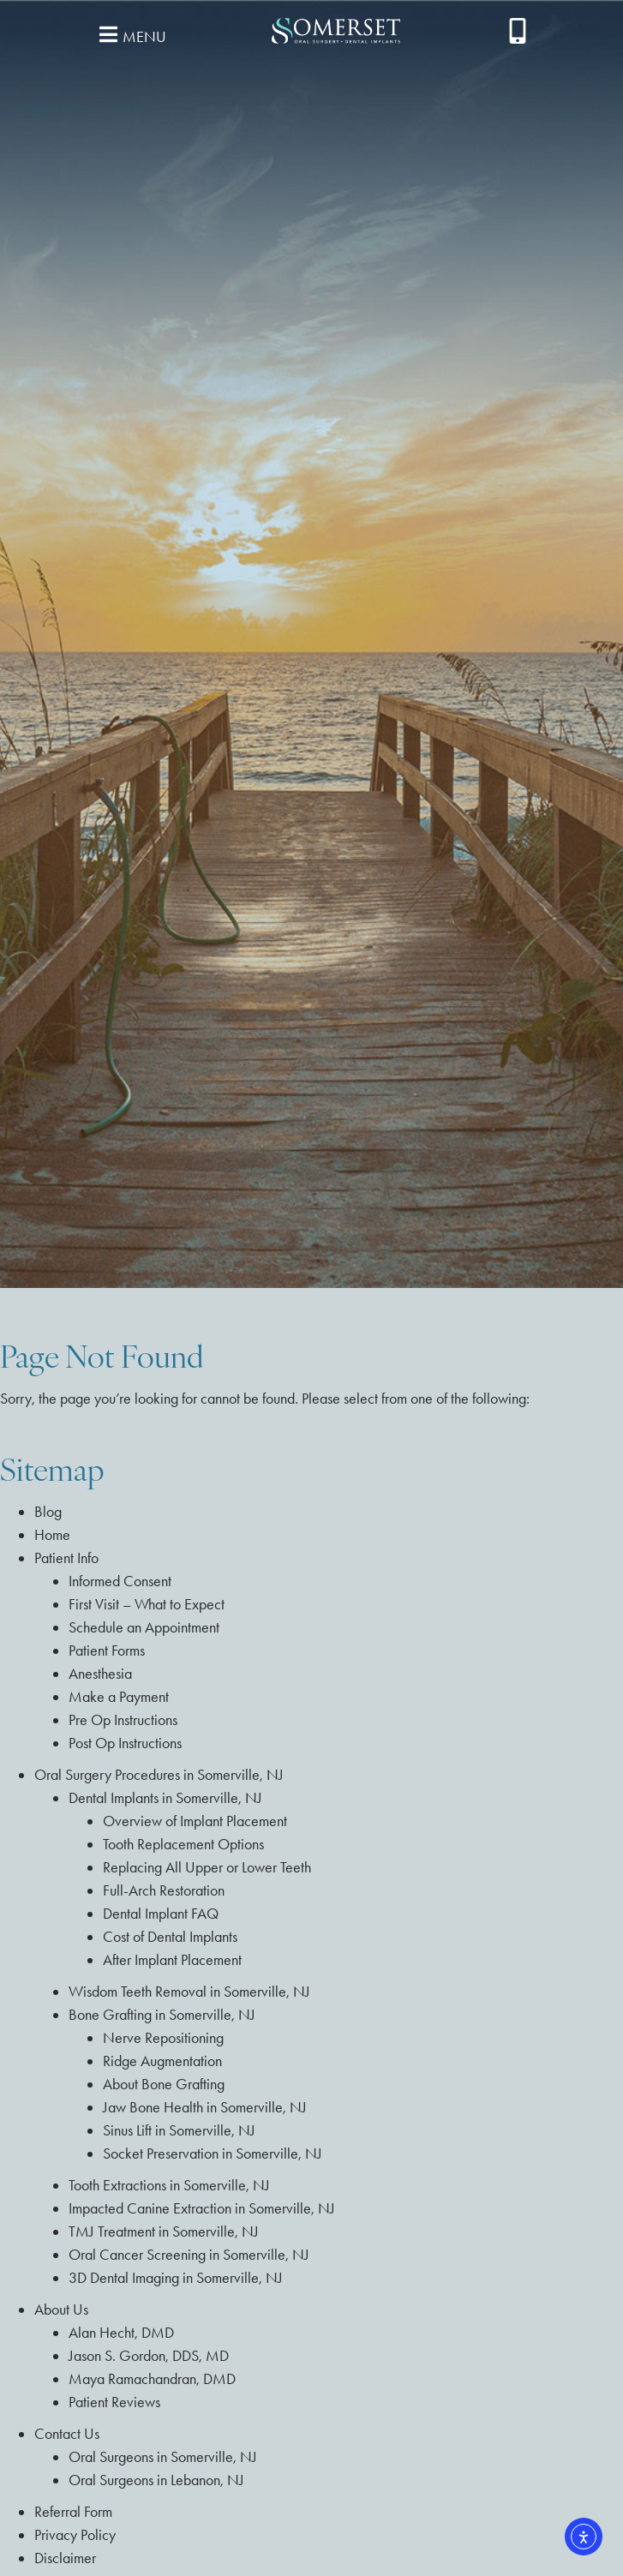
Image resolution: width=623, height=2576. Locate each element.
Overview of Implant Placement (195, 1821)
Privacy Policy (75, 2534)
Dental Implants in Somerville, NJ (165, 1797)
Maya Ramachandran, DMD (152, 2378)
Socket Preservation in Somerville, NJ (212, 2153)
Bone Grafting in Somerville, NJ (162, 2014)
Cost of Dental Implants (170, 1936)
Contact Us (66, 2433)
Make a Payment (119, 1696)
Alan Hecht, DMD (121, 2332)
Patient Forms (107, 1650)
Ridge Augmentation (162, 2061)
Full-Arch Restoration (164, 1890)
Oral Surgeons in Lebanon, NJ (156, 2480)
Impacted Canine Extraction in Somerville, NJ (202, 2208)
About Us (61, 2309)
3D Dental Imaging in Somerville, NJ (176, 2277)
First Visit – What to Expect (147, 1604)
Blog (48, 1511)
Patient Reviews (114, 2402)
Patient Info (66, 1558)
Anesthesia (100, 1673)
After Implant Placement (172, 1959)
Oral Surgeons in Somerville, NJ (163, 2456)
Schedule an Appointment (144, 1627)
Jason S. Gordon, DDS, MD (149, 2355)
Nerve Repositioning (163, 2037)
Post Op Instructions (125, 1743)
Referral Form (73, 2511)
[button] (130, 34)
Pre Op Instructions (123, 1719)
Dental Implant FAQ (161, 1913)
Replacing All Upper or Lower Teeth (207, 1867)
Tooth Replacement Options (183, 1844)
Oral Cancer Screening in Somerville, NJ (189, 2254)
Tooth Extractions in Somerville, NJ (169, 2185)
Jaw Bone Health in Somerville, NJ (205, 2107)
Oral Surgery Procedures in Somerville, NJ (159, 1774)
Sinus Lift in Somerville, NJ (179, 2130)
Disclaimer (65, 2558)
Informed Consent (120, 1581)
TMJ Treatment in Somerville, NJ (164, 2231)
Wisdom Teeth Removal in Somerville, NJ (189, 1991)
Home (52, 1534)
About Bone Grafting (164, 2084)
